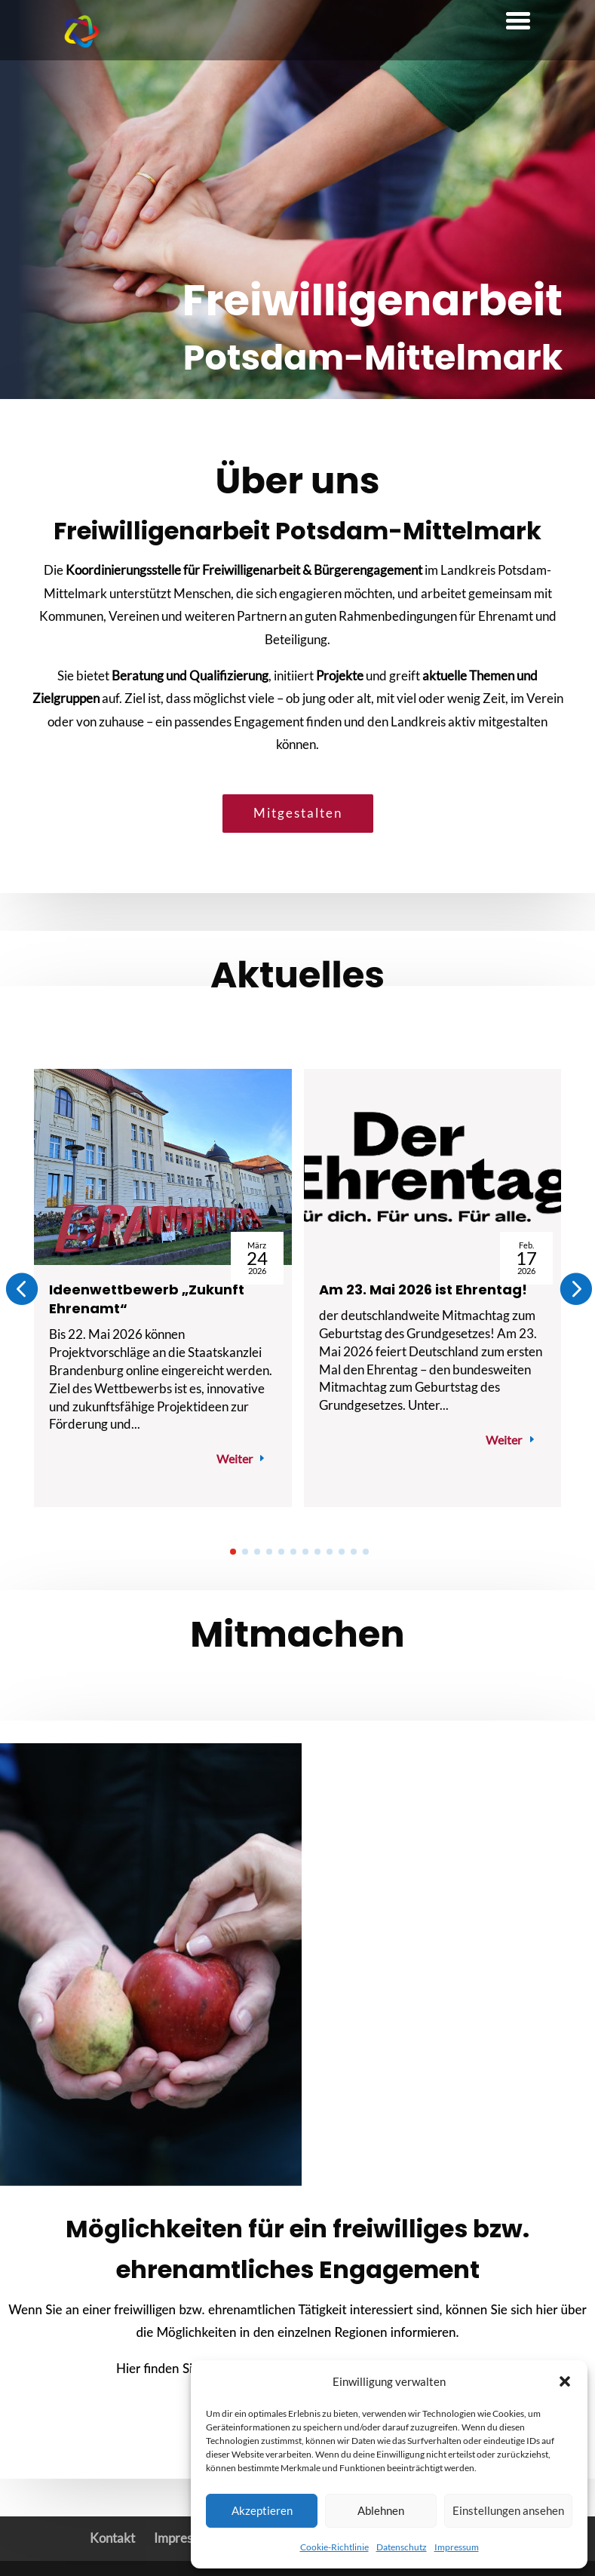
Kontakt (112, 2538)
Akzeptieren (262, 2510)
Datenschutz (401, 2547)
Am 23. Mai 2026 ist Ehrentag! (423, 1289)
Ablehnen (380, 2510)
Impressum (456, 2547)
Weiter (234, 1458)
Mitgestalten (297, 813)
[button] (564, 2381)
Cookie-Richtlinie (334, 2547)
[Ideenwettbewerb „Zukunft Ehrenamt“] (163, 1167)
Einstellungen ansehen (508, 2510)
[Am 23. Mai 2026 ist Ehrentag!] (433, 1167)
